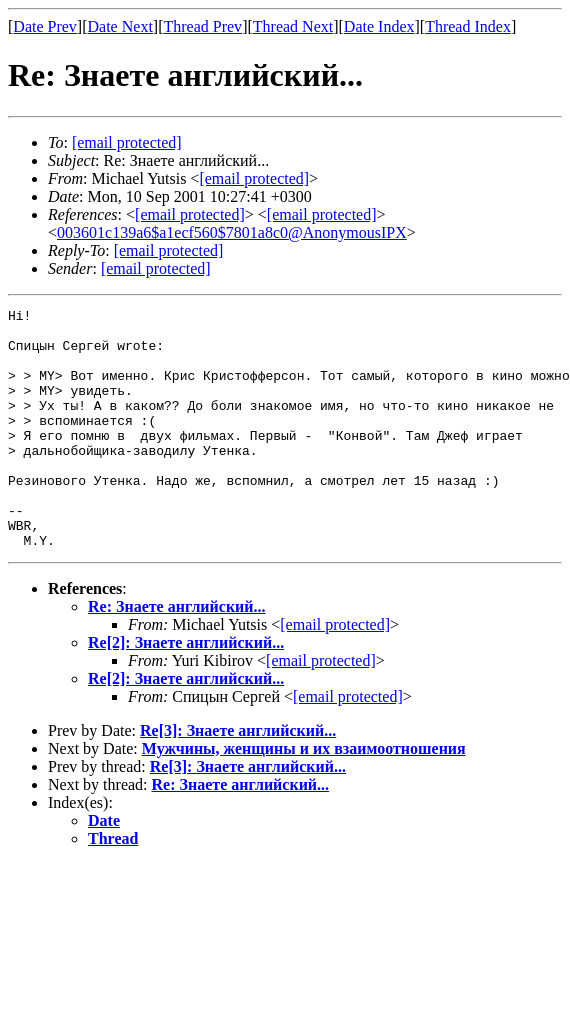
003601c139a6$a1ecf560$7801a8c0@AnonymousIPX (232, 232)
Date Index (379, 26)
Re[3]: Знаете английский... (238, 778)
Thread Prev (202, 26)
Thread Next (293, 26)
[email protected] (335, 672)
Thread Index (468, 26)
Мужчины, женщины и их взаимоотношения (304, 796)
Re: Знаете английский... (177, 654)
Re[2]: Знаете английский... (186, 690)
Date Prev (45, 26)
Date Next (120, 26)
